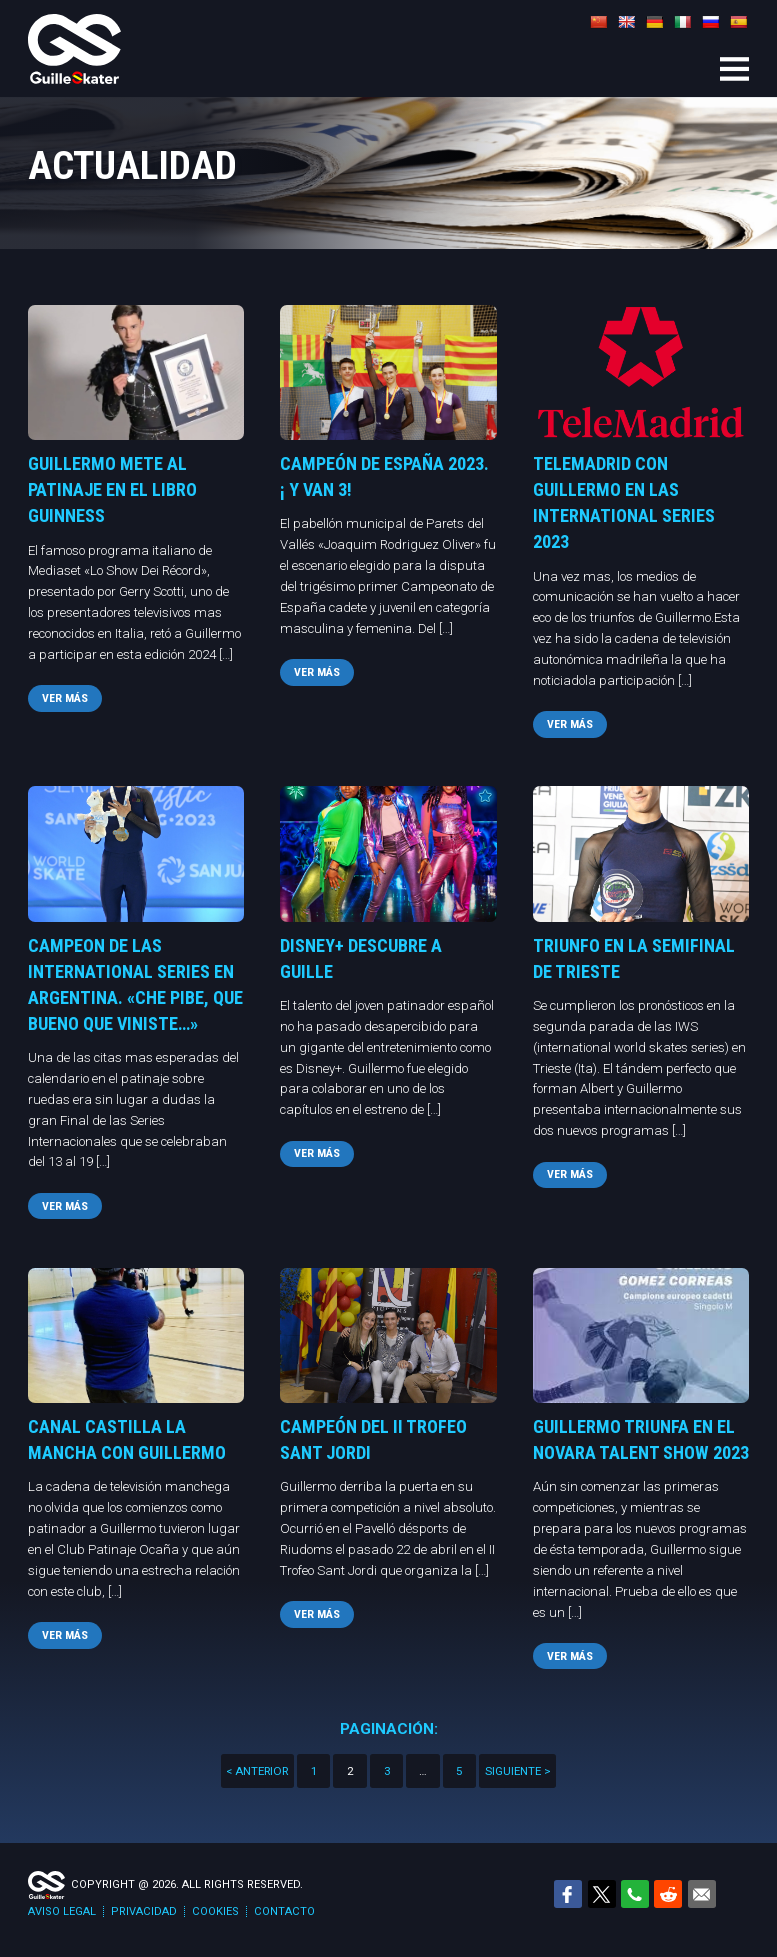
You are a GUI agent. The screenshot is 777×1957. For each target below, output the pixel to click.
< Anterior (257, 1771)
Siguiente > (518, 1771)
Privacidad (144, 1911)
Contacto (284, 1911)
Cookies (215, 1911)
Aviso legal (62, 1911)
